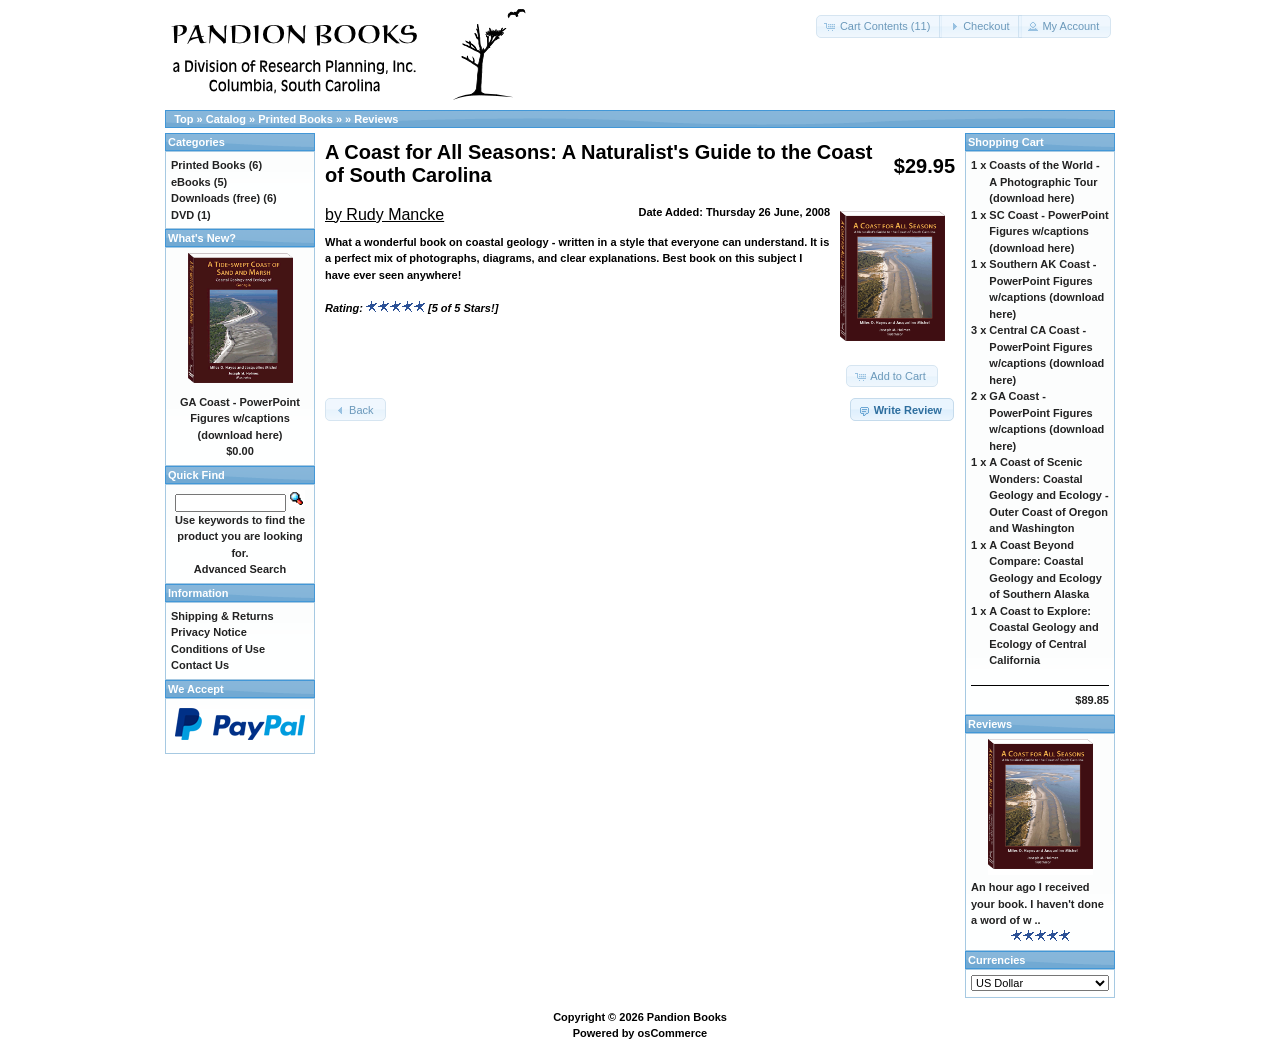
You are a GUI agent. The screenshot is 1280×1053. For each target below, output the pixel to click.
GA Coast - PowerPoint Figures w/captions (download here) (240, 418)
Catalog (226, 119)
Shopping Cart (1006, 142)
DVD (182, 215)
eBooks (191, 182)
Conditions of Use (218, 649)
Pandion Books (687, 1017)
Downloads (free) (215, 198)
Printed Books (295, 119)
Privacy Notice (209, 632)
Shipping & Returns (222, 616)
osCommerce (673, 1033)
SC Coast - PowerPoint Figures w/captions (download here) (1048, 231)
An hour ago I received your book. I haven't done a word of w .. (1037, 903)
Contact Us (200, 665)
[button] (879, 26)
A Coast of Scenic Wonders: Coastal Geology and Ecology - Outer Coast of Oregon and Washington (1048, 495)
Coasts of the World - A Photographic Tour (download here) (1044, 181)
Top (183, 119)
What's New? (202, 238)
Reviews (376, 119)
